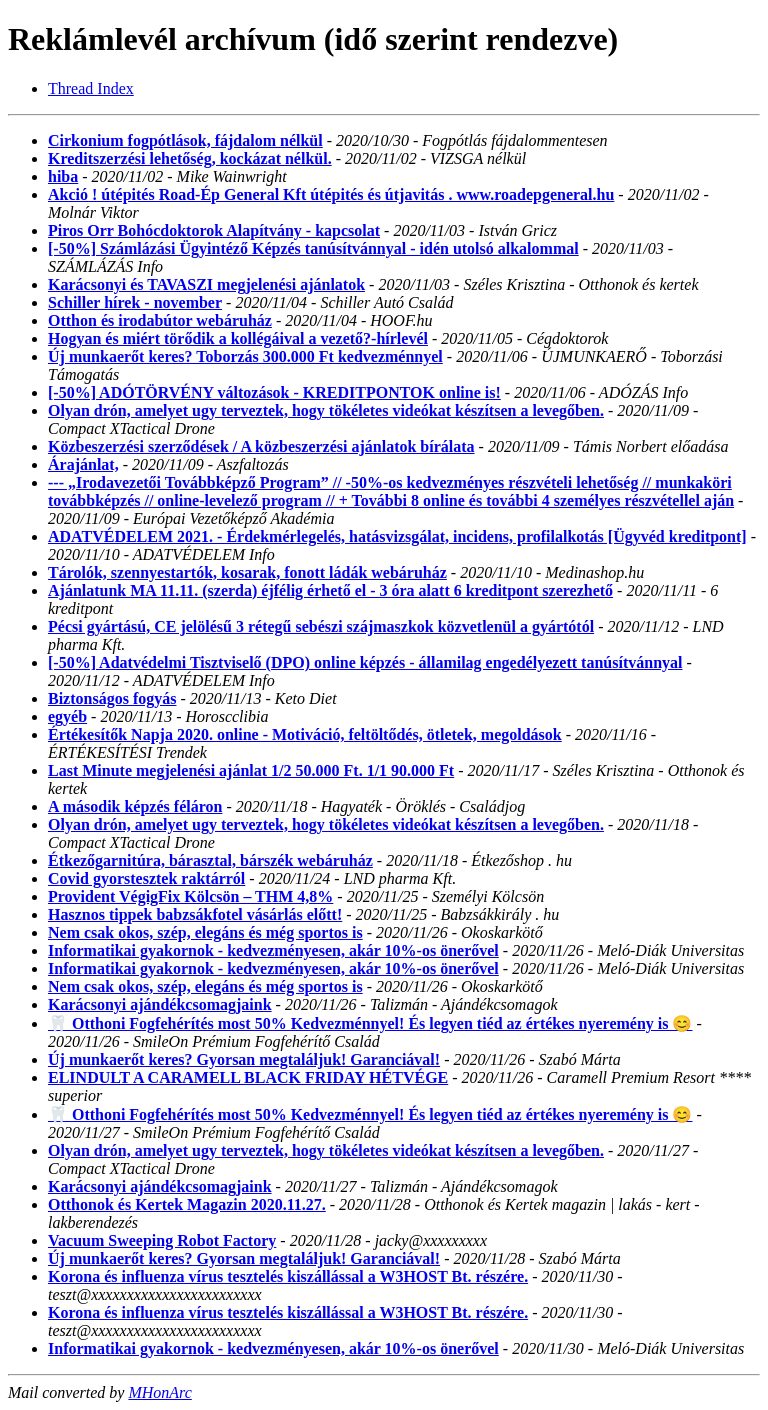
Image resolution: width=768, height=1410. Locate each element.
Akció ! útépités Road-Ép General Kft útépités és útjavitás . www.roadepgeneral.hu (331, 194)
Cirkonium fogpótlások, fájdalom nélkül (185, 140)
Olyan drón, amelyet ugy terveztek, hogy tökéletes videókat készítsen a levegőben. (326, 410)
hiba (63, 176)
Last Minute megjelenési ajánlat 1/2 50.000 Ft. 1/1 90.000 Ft (251, 770)
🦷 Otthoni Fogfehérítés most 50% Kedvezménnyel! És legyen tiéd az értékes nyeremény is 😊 (370, 1023)
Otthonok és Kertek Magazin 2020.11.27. (187, 1204)
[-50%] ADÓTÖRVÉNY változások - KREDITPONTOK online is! (274, 392)
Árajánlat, (83, 464)
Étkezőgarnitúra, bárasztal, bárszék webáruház (210, 860)
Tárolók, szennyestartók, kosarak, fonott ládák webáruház (247, 572)
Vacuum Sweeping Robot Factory (162, 1240)
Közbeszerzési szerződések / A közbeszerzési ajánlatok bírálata (261, 446)
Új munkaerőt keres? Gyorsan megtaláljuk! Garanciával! (244, 1059)
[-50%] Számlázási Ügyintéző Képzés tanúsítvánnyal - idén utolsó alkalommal (313, 248)
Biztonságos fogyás (112, 698)
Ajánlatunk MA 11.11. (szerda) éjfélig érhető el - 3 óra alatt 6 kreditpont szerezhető (330, 590)
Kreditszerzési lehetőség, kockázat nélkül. (190, 158)
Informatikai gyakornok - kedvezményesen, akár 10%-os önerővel (273, 950)
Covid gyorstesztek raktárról (146, 878)
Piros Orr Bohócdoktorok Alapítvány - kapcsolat (214, 230)
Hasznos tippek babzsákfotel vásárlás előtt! (195, 914)
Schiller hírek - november (135, 302)
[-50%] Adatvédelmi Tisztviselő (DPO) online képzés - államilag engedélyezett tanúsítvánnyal (365, 662)
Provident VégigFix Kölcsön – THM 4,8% (190, 896)
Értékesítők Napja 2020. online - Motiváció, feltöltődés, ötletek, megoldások (305, 734)
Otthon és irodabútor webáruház (160, 320)
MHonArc (159, 1392)
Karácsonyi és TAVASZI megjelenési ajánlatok (206, 284)
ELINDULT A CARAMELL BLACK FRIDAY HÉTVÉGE (248, 1077)
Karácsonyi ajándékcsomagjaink (160, 1004)
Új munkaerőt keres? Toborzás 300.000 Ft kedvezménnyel (245, 356)
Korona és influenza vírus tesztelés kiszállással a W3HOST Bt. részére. (288, 1276)
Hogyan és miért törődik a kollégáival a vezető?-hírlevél (238, 338)
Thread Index (91, 88)
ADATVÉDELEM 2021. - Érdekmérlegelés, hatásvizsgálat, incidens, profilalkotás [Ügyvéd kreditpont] (397, 536)
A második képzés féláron (135, 806)
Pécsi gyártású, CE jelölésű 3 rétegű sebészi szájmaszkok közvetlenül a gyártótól (321, 626)
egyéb (67, 716)
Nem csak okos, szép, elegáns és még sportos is (205, 932)
